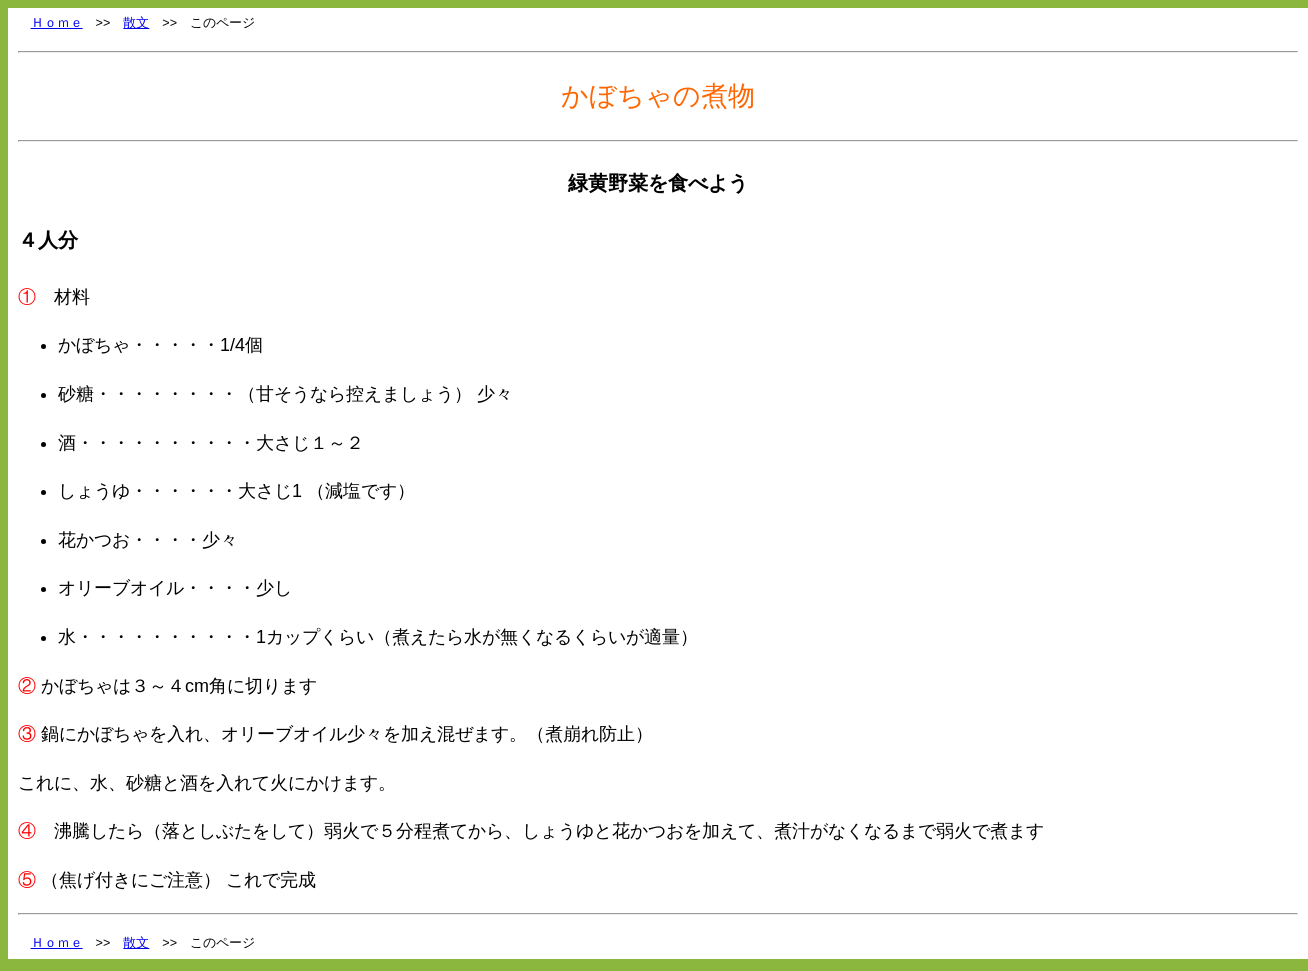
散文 (136, 23)
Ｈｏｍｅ (57, 23)
